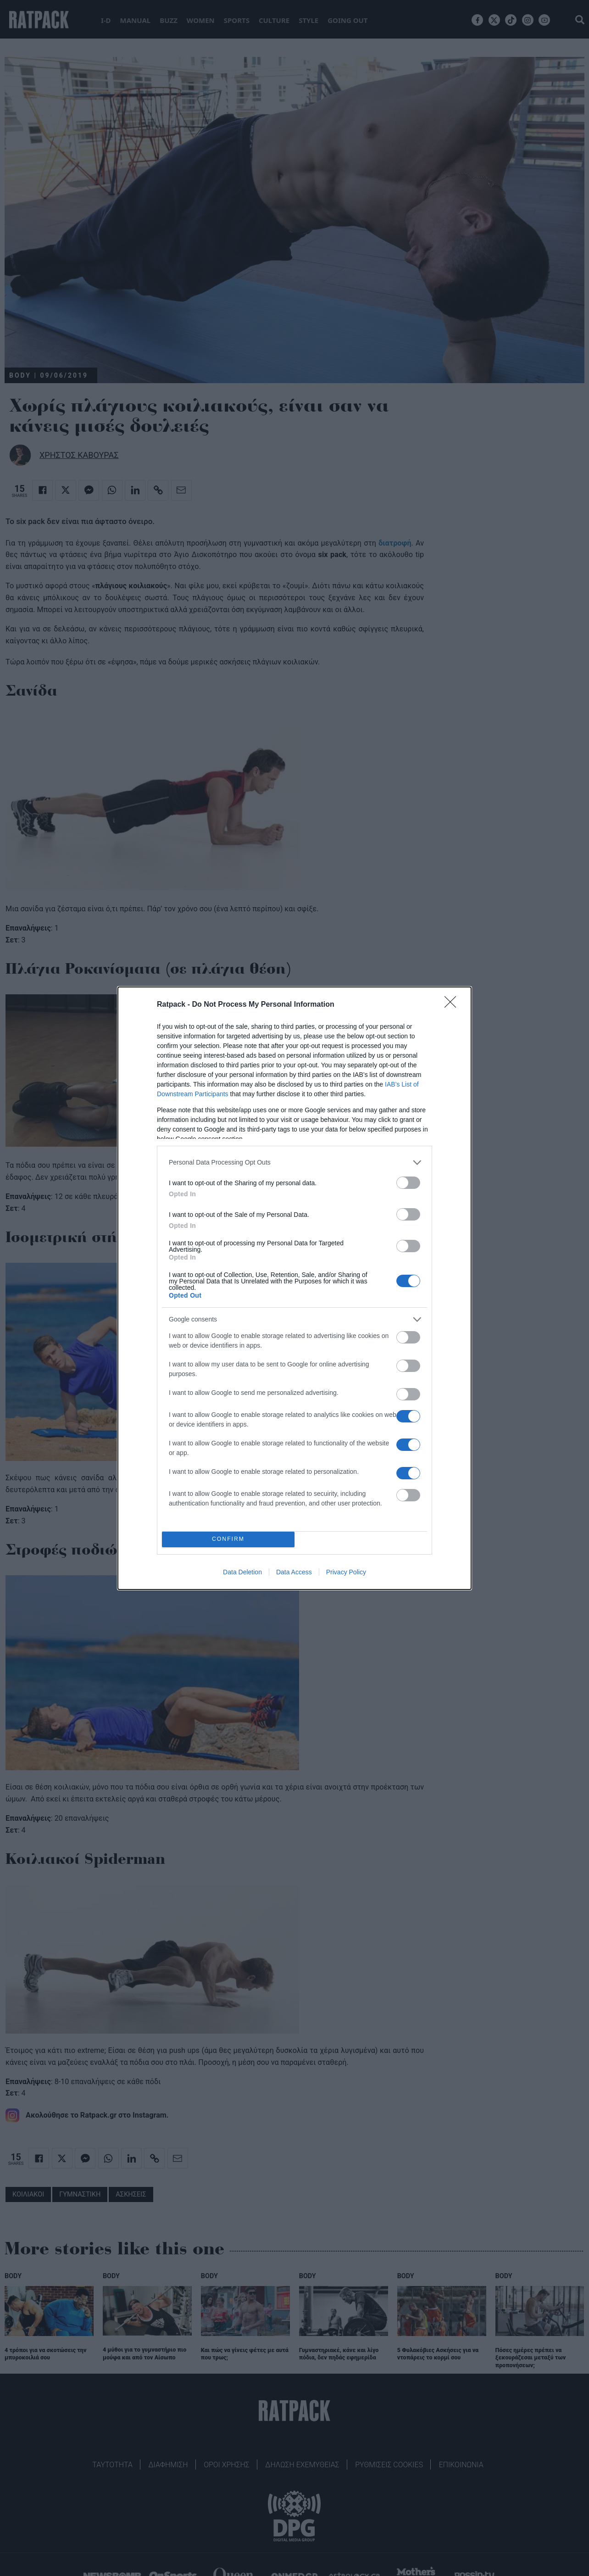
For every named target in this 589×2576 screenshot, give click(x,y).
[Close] (453, 1005)
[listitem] (294, 1162)
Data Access (294, 1572)
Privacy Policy (346, 1572)
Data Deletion (242, 1572)
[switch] (408, 1182)
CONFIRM (228, 1539)
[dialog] (294, 1288)
